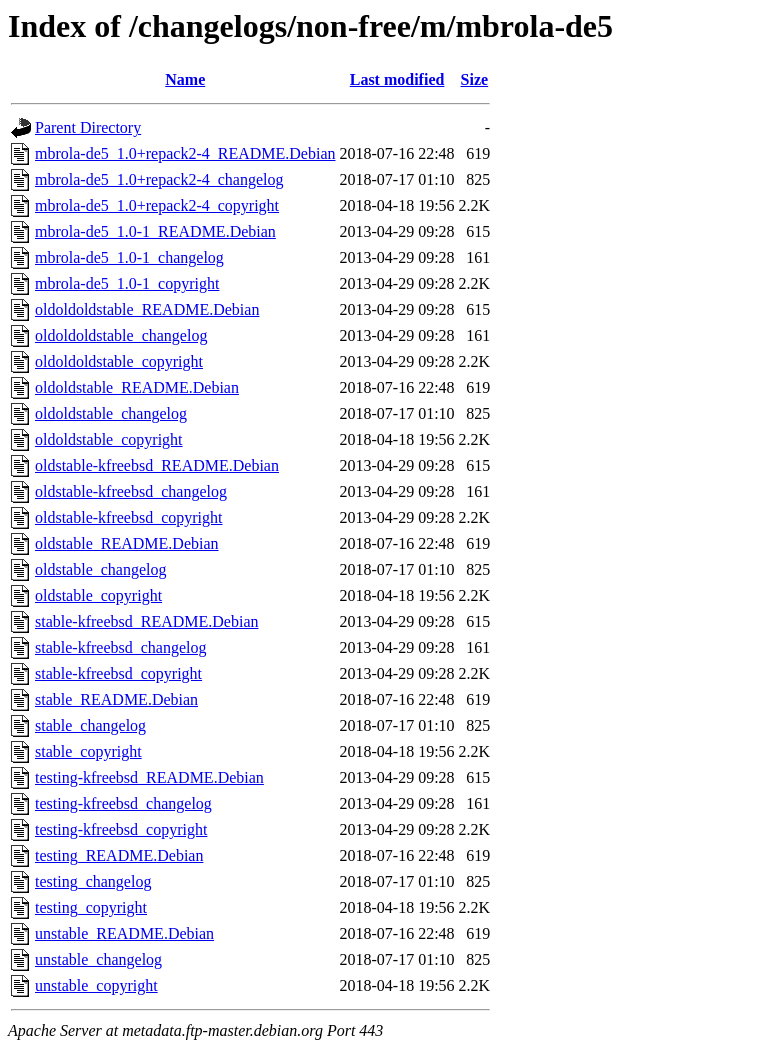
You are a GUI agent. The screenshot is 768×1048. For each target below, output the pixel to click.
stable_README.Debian (116, 699)
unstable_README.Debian (124, 933)
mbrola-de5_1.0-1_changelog (129, 257)
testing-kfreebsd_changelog (123, 803)
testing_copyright (91, 907)
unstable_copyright (96, 985)
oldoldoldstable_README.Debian (147, 309)
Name (185, 79)
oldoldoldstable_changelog (121, 335)
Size (475, 79)
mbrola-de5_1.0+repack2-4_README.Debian (185, 153)
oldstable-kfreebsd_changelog (131, 491)
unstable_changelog (98, 959)
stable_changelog (90, 725)
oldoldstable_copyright (109, 439)
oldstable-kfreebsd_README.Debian (157, 465)
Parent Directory (88, 127)
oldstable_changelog (101, 569)
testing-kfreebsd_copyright (121, 829)
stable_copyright (88, 751)
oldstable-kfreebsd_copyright (129, 517)
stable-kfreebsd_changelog (120, 647)
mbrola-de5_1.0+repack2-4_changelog (159, 179)
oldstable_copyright (98, 595)
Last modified (397, 79)
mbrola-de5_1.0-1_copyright (127, 283)
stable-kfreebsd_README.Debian (147, 621)
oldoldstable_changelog (111, 413)
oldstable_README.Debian (127, 543)
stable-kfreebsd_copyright (118, 673)
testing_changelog (93, 881)
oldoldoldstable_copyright (119, 361)
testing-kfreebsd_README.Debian (149, 777)
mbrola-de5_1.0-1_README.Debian (155, 231)
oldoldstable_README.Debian (137, 387)
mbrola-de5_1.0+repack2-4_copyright (157, 205)
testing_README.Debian (119, 855)
